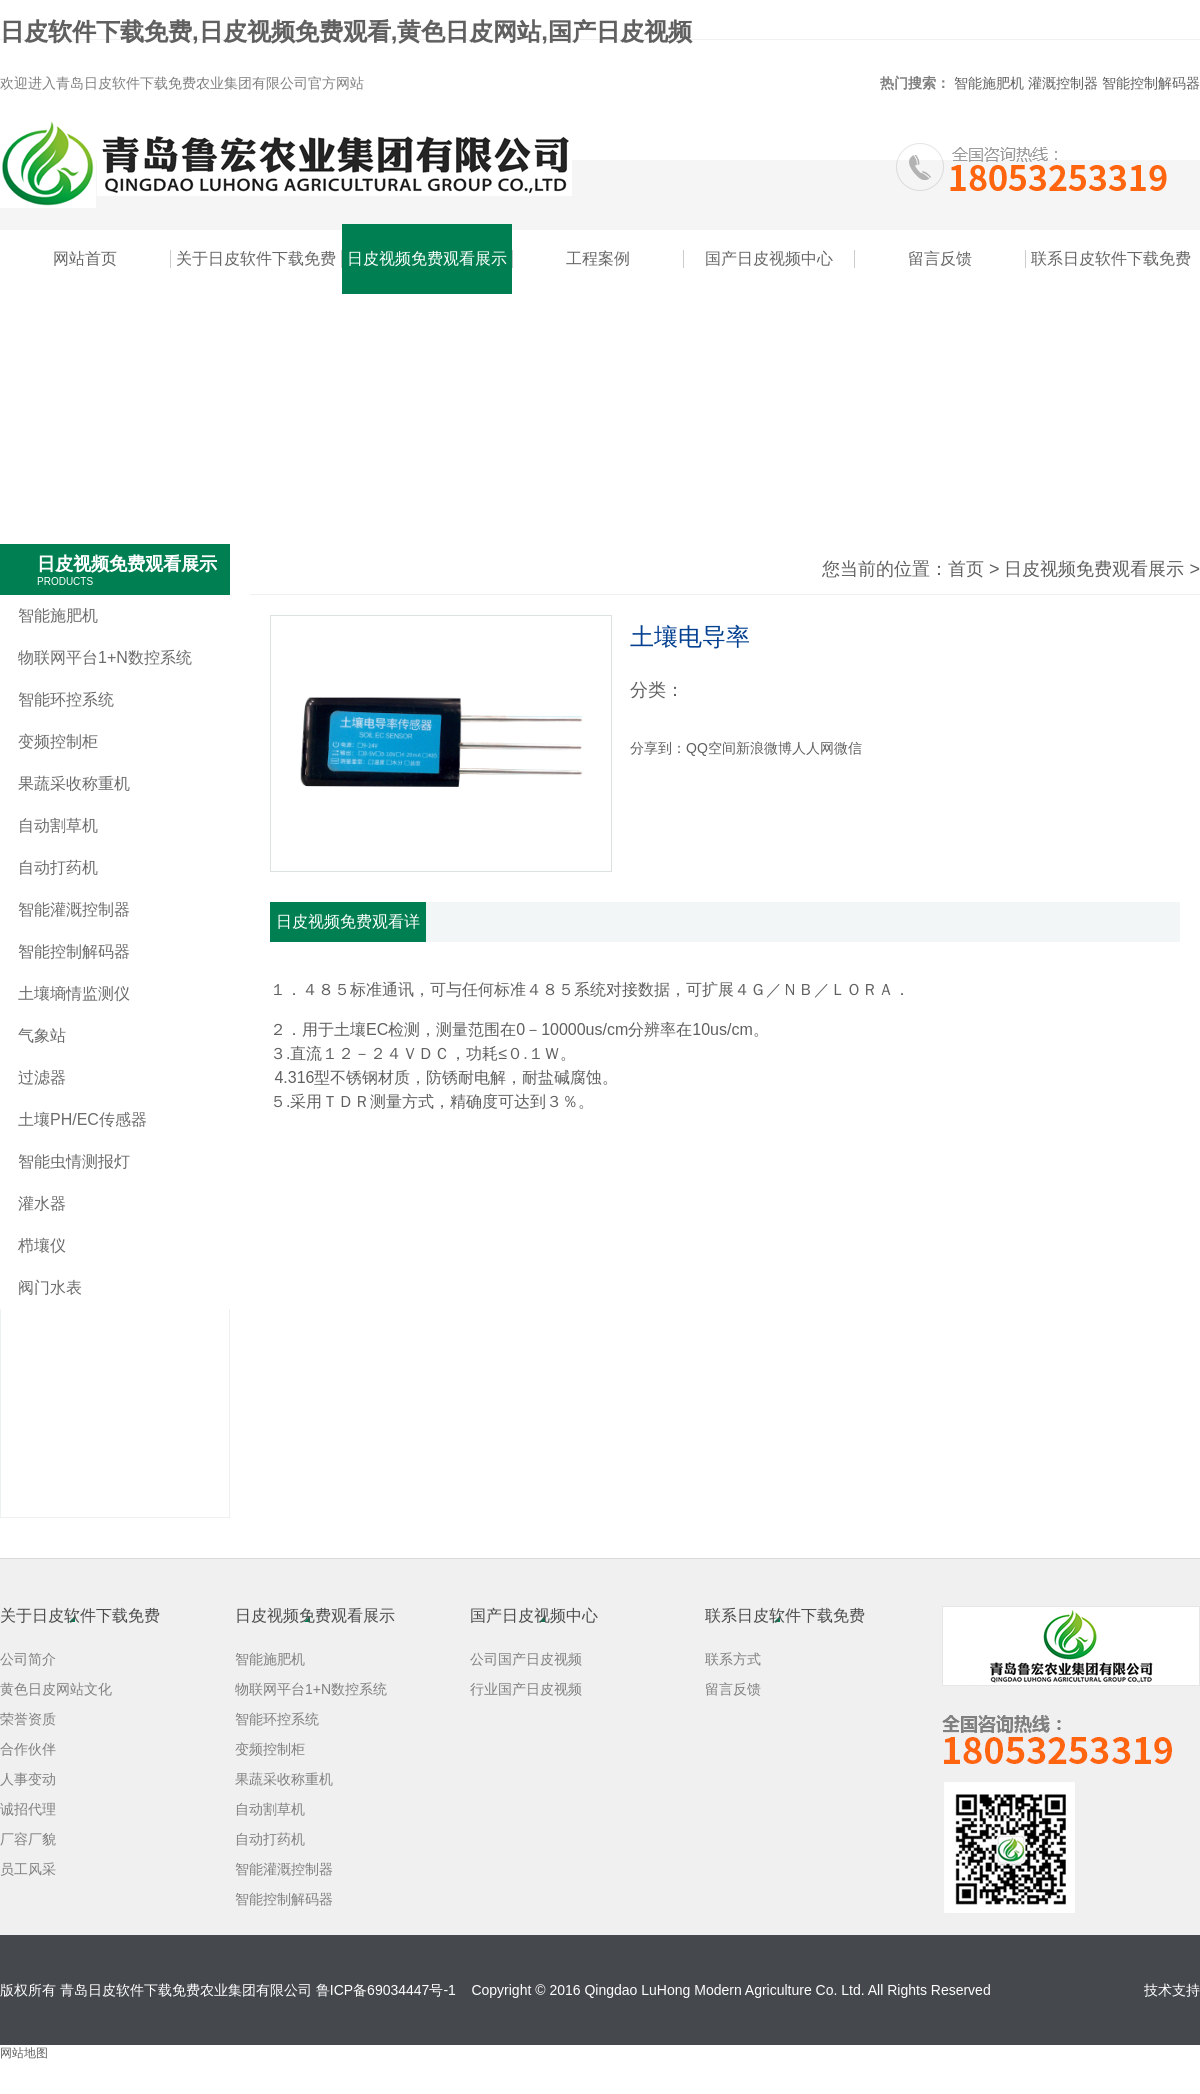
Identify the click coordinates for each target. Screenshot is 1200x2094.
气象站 (42, 1035)
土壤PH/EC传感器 (82, 1119)
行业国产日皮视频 (526, 1689)
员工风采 (28, 1869)
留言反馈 (940, 258)
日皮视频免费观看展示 (427, 258)
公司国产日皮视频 (526, 1659)
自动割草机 (58, 825)
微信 (848, 748)
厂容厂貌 (28, 1839)
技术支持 (1172, 1990)
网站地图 (24, 2053)
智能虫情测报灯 (74, 1161)
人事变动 (28, 1779)
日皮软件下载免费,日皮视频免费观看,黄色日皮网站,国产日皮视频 (346, 31)
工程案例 (598, 258)
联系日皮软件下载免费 (1111, 258)
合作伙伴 (28, 1749)
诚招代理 (28, 1809)
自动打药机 (58, 867)
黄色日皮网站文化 (56, 1689)
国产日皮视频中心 (769, 258)
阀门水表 (50, 1287)
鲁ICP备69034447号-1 (386, 1990)
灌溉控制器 (1063, 83)
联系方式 (733, 1659)
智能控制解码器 (1151, 83)
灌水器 (42, 1203)
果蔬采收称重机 (74, 783)
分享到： (658, 748)
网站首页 (85, 258)
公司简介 (28, 1659)
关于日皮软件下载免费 (256, 258)
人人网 (813, 748)
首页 (966, 569)
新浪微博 (764, 748)
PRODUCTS (65, 581)
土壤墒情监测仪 (74, 993)
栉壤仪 (42, 1245)
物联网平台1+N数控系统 (105, 657)
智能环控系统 (66, 699)
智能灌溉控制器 (74, 909)
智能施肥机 (989, 83)
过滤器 (42, 1077)
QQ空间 (711, 748)
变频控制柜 (58, 741)
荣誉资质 (28, 1719)
